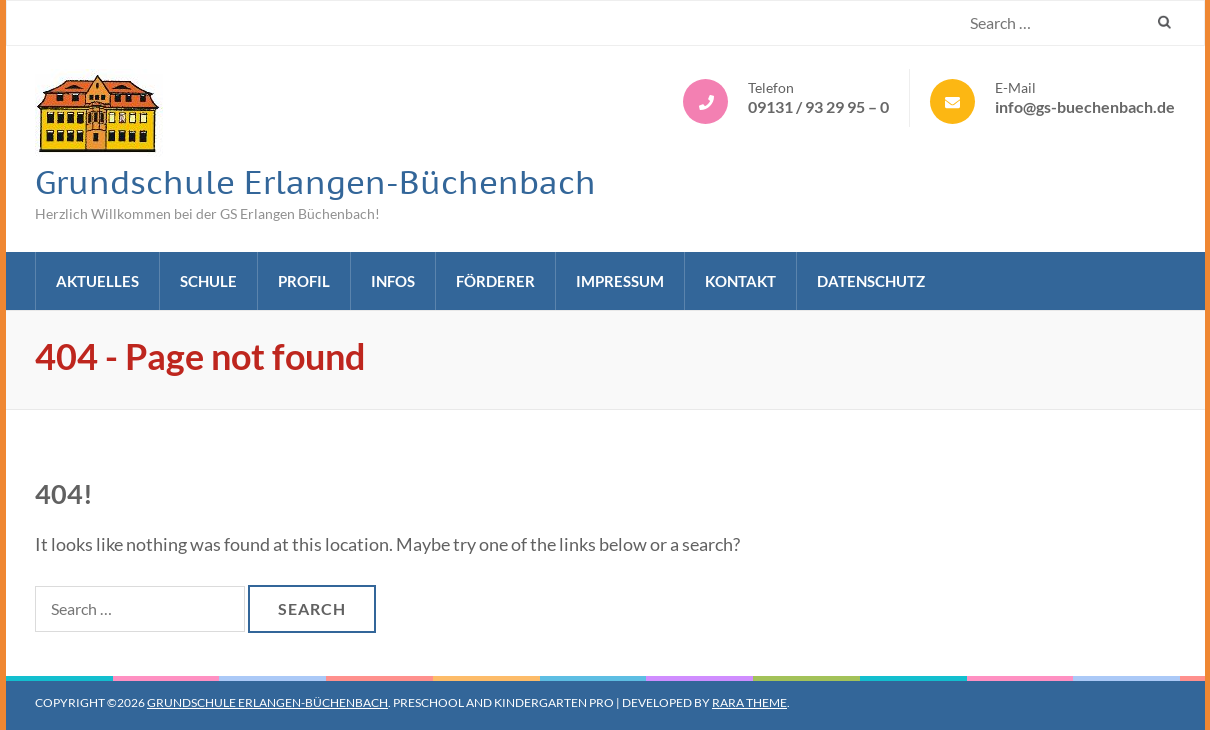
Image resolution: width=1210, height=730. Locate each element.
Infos (393, 281)
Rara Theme (749, 702)
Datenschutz (871, 281)
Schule (208, 281)
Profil (304, 281)
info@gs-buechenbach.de (1085, 106)
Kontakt (740, 281)
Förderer (495, 281)
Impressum (620, 281)
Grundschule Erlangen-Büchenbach (315, 182)
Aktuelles (97, 281)
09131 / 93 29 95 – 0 (818, 106)
